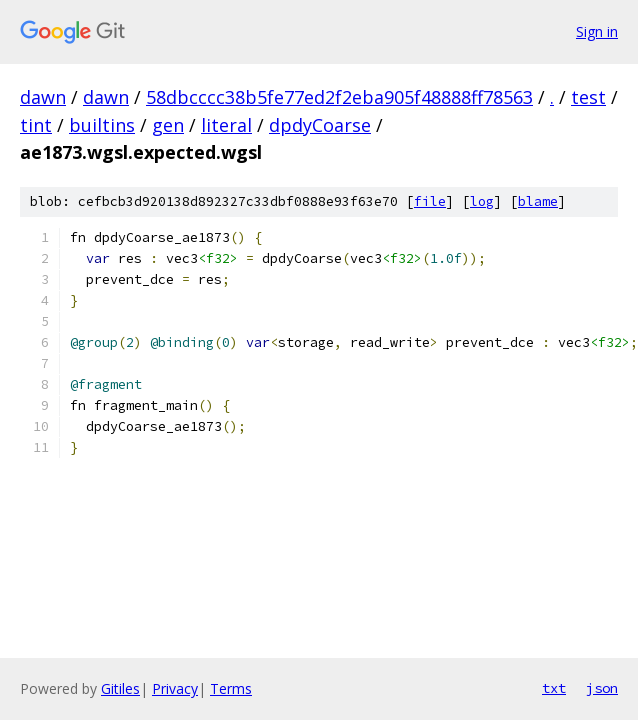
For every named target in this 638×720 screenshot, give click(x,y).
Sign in (597, 31)
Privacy (175, 688)
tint (36, 125)
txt (554, 688)
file (430, 201)
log (482, 201)
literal (226, 125)
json (602, 688)
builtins (102, 125)
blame (538, 201)
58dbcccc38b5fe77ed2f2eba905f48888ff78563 (339, 97)
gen (168, 125)
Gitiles (120, 688)
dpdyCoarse (320, 125)
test (588, 97)
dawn (43, 97)
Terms (231, 688)
